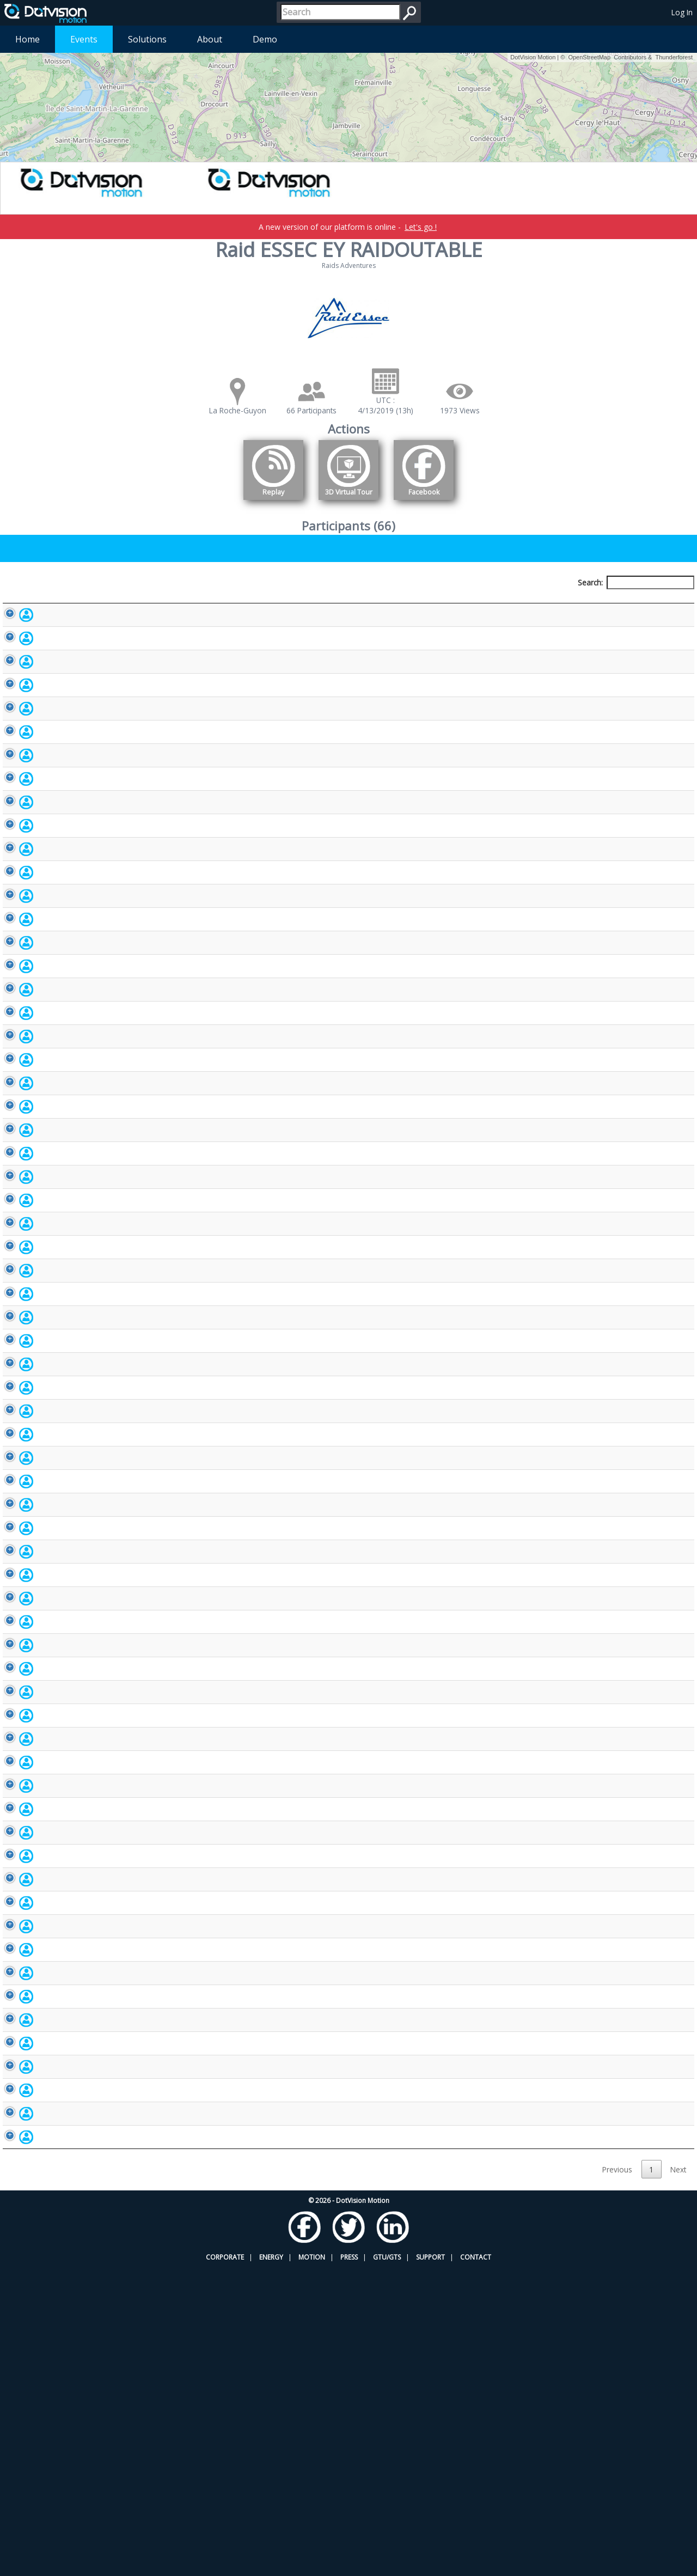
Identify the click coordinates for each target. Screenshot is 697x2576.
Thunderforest (674, 57)
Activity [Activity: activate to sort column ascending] (570, 602)
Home (27, 39)
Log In (682, 12)
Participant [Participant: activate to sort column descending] (78, 602)
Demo (265, 39)
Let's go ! (421, 227)
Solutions (147, 39)
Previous (617, 2478)
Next (678, 2478)
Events (83, 39)
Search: (636, 582)
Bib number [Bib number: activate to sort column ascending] (337, 602)
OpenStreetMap (589, 57)
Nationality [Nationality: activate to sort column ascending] (450, 602)
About (209, 39)
